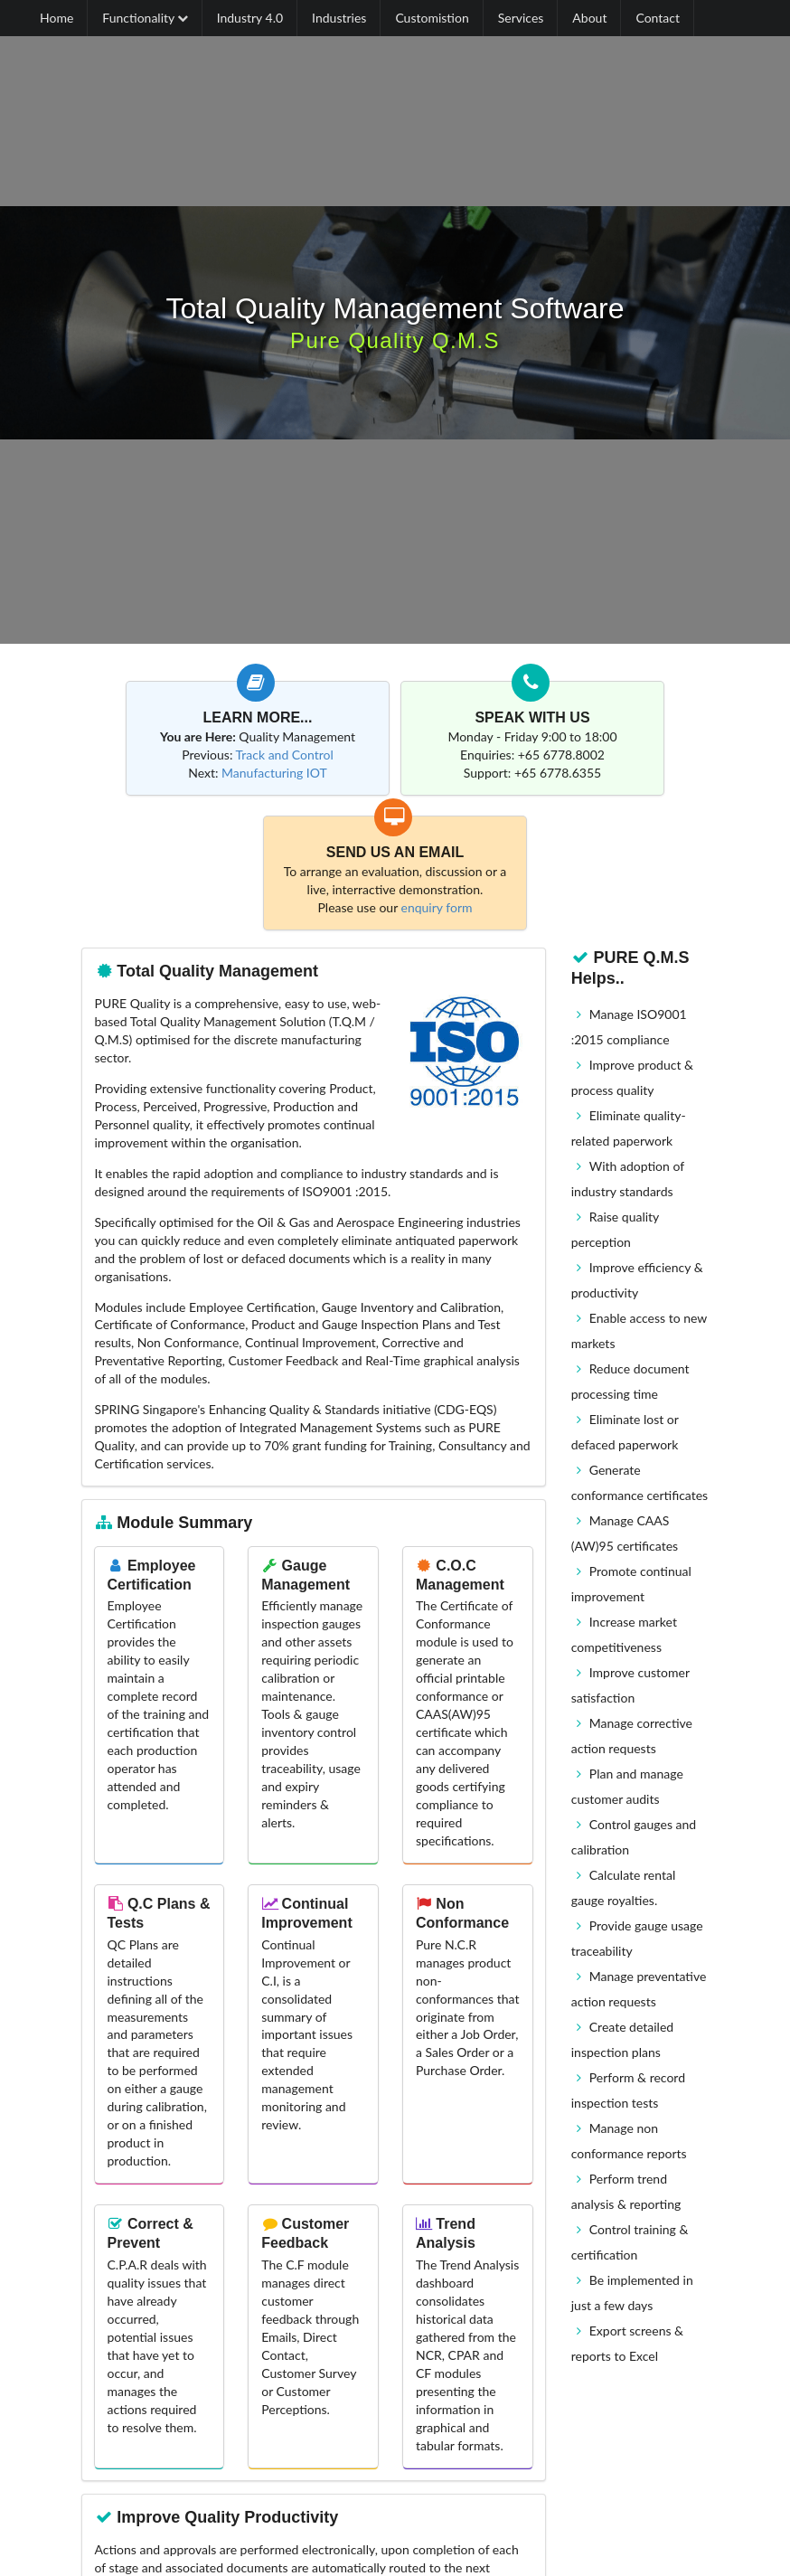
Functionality (144, 17)
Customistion (431, 17)
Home (56, 17)
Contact (657, 17)
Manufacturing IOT (274, 772)
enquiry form (437, 907)
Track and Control (285, 754)
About (589, 17)
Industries (339, 17)
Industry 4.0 (250, 17)
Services (521, 17)
